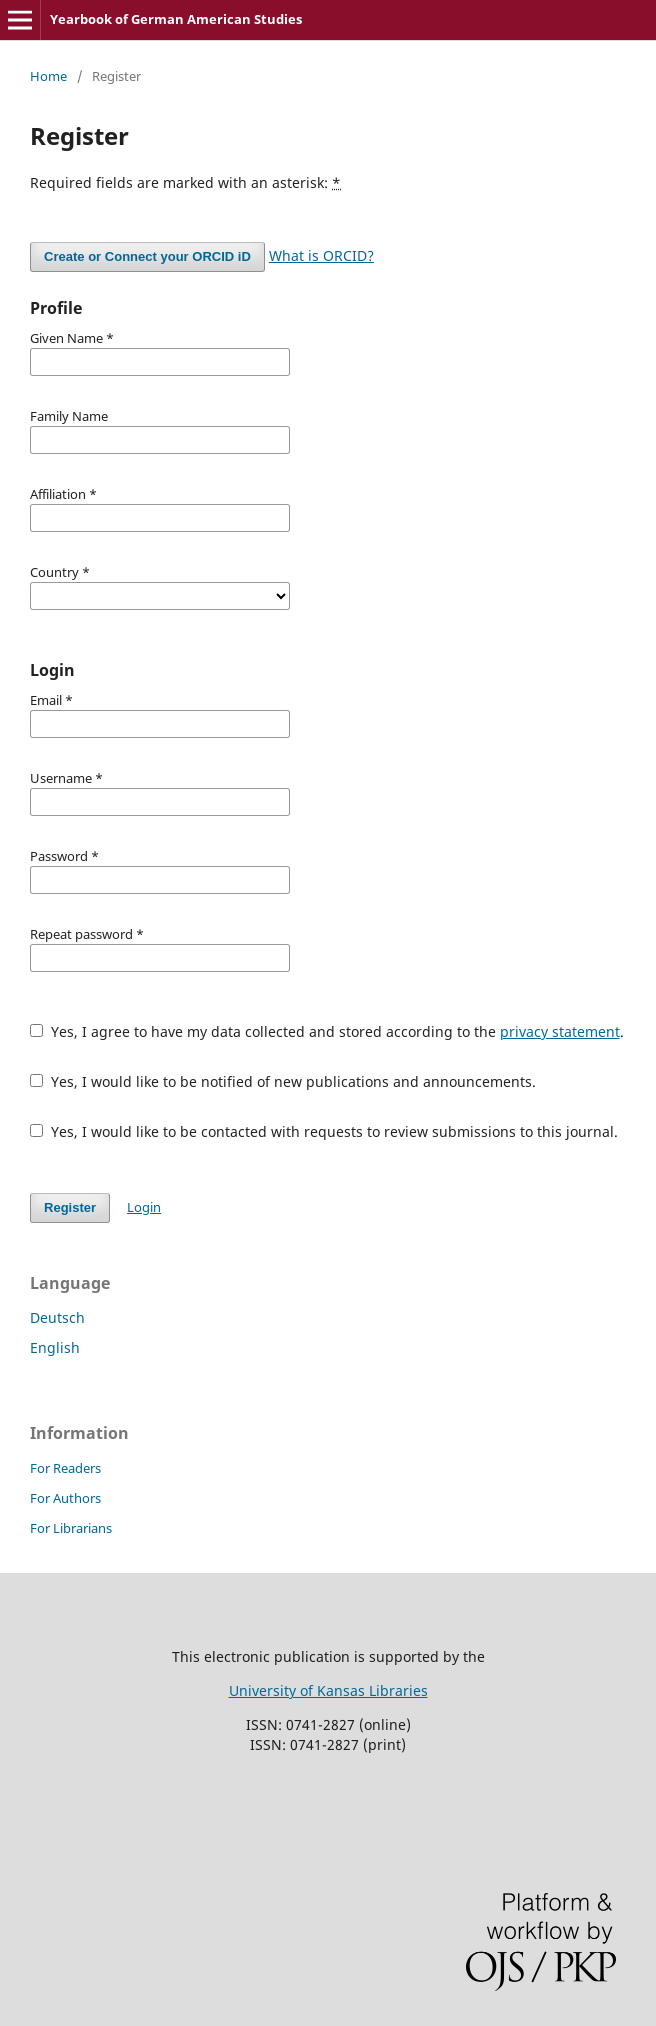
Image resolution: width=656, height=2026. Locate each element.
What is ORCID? (321, 255)
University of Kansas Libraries (328, 1690)
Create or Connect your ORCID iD (147, 256)
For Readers (65, 1468)
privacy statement (560, 1031)
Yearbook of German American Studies (176, 19)
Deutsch (57, 1317)
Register (70, 1207)
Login (144, 1207)
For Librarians (71, 1528)
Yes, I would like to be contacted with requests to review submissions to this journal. (324, 1131)
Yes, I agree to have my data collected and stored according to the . (327, 1031)
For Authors (65, 1498)
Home (48, 76)
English (55, 1347)
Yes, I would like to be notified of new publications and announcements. (283, 1081)
